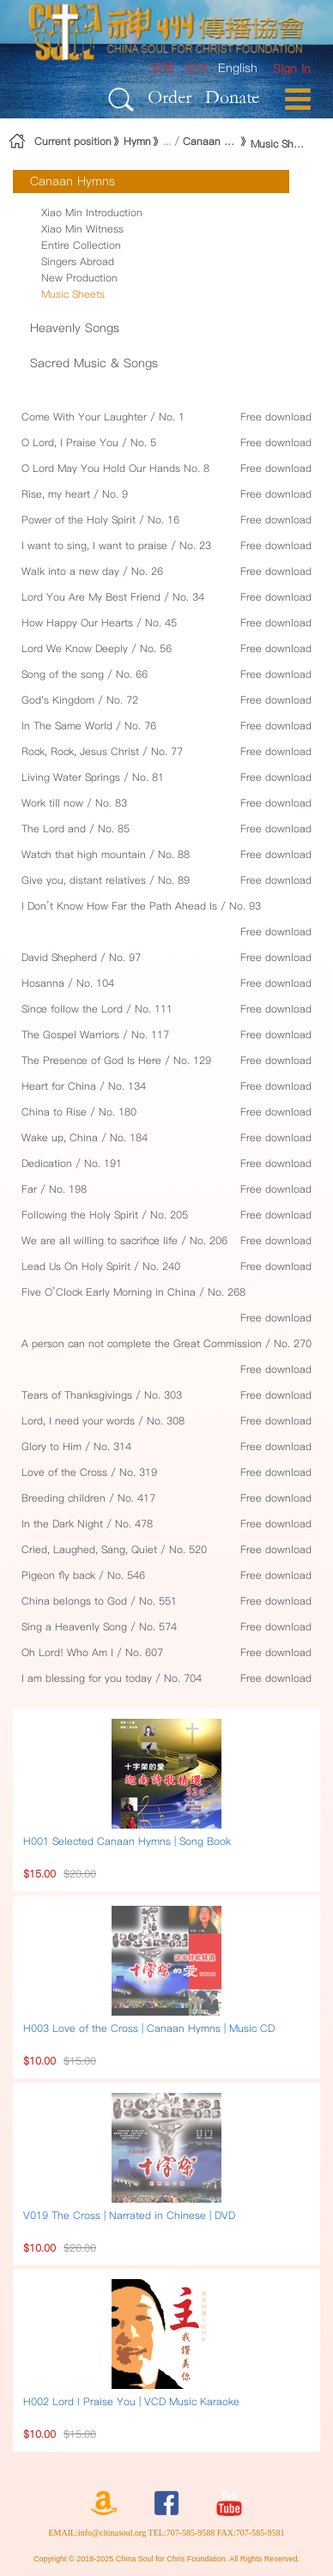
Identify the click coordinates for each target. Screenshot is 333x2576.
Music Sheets (278, 143)
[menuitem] (292, 69)
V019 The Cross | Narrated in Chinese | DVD (129, 2215)
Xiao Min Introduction (91, 212)
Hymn (137, 141)
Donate (232, 96)
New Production (79, 277)
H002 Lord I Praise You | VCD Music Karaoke (131, 2401)
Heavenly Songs (74, 327)
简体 (197, 67)
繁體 (162, 67)
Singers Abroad (77, 261)
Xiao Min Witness (82, 228)
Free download (276, 416)
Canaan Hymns (211, 141)
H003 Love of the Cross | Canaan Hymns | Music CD (149, 2028)
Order (169, 96)
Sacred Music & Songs (94, 363)
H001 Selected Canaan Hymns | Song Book (127, 1841)
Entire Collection (81, 245)
